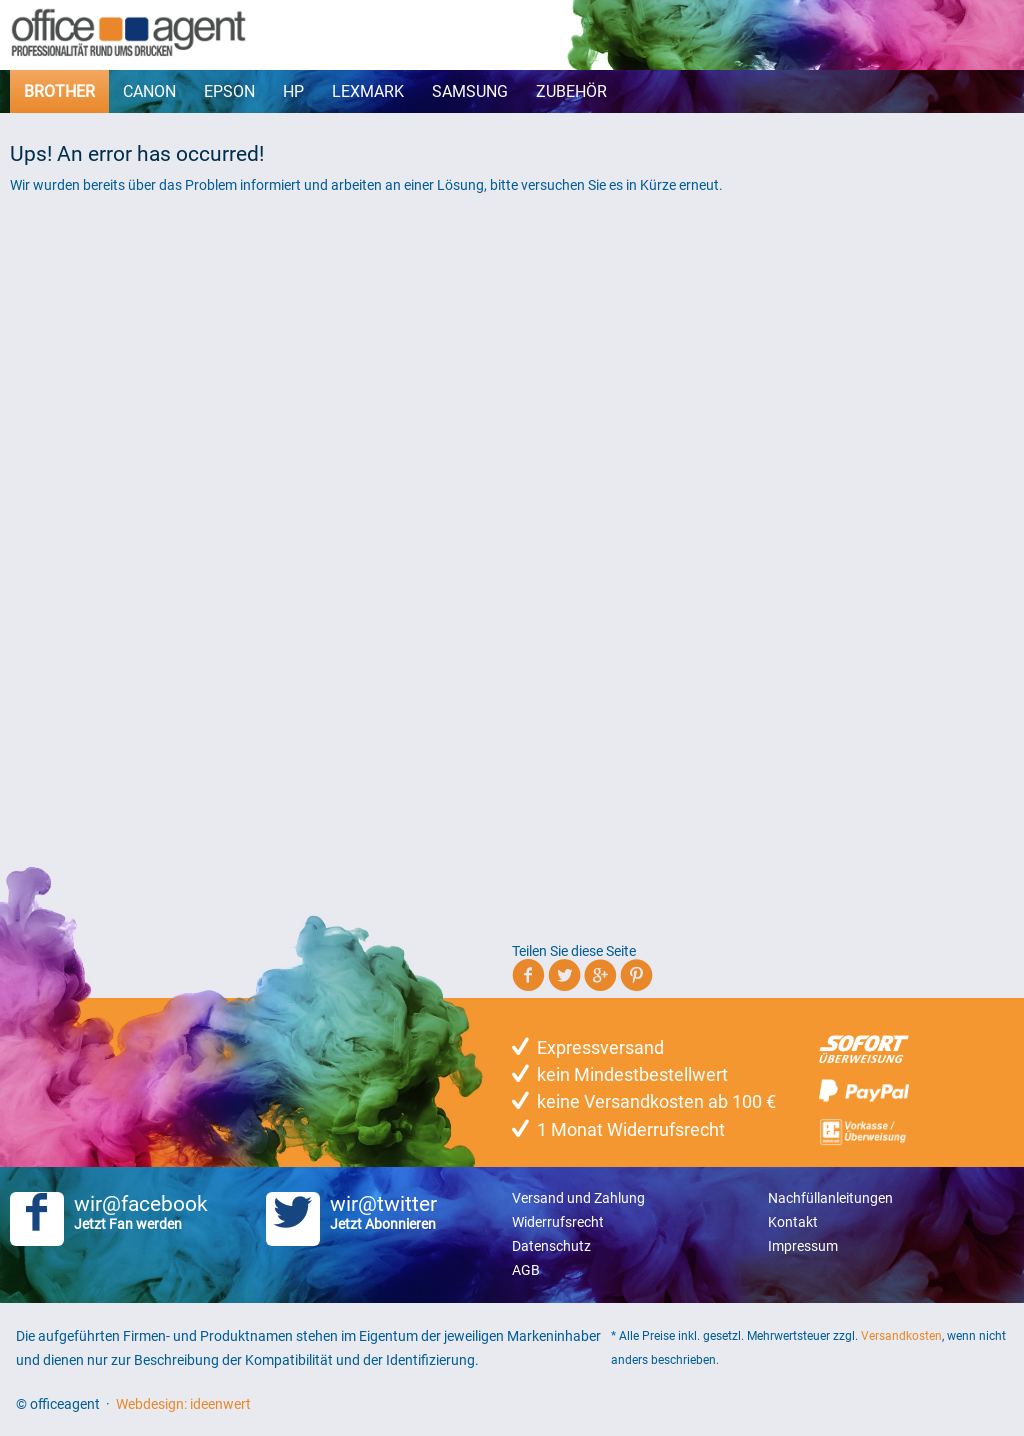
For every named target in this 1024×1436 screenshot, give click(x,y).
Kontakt (793, 1222)
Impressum (803, 1246)
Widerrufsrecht (558, 1222)
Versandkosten (901, 1336)
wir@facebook (133, 1212)
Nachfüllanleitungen (830, 1198)
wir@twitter (389, 1212)
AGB (526, 1270)
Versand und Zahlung (578, 1198)
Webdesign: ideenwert (183, 1404)
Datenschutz (551, 1246)
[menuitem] (59, 91)
